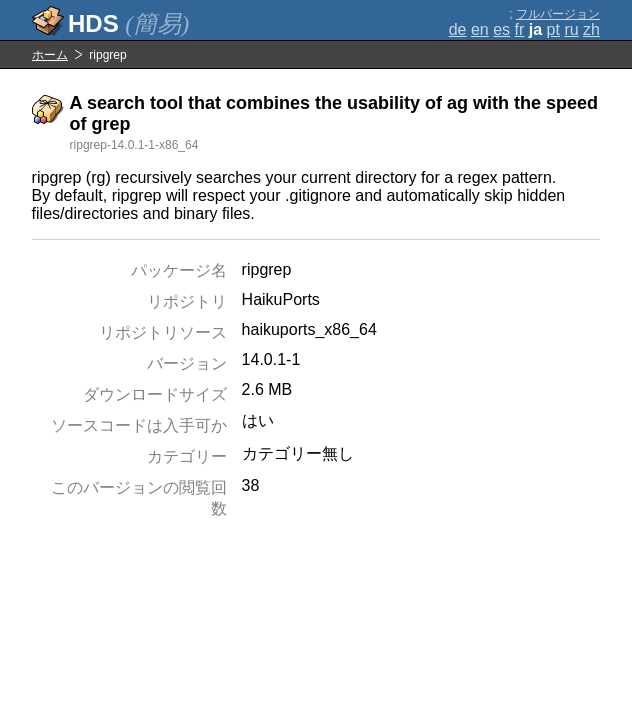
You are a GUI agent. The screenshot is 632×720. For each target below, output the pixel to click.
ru (571, 29)
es (501, 29)
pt (553, 29)
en (480, 29)
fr (520, 29)
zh (591, 29)
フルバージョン (558, 14)
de (458, 29)
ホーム (50, 55)
